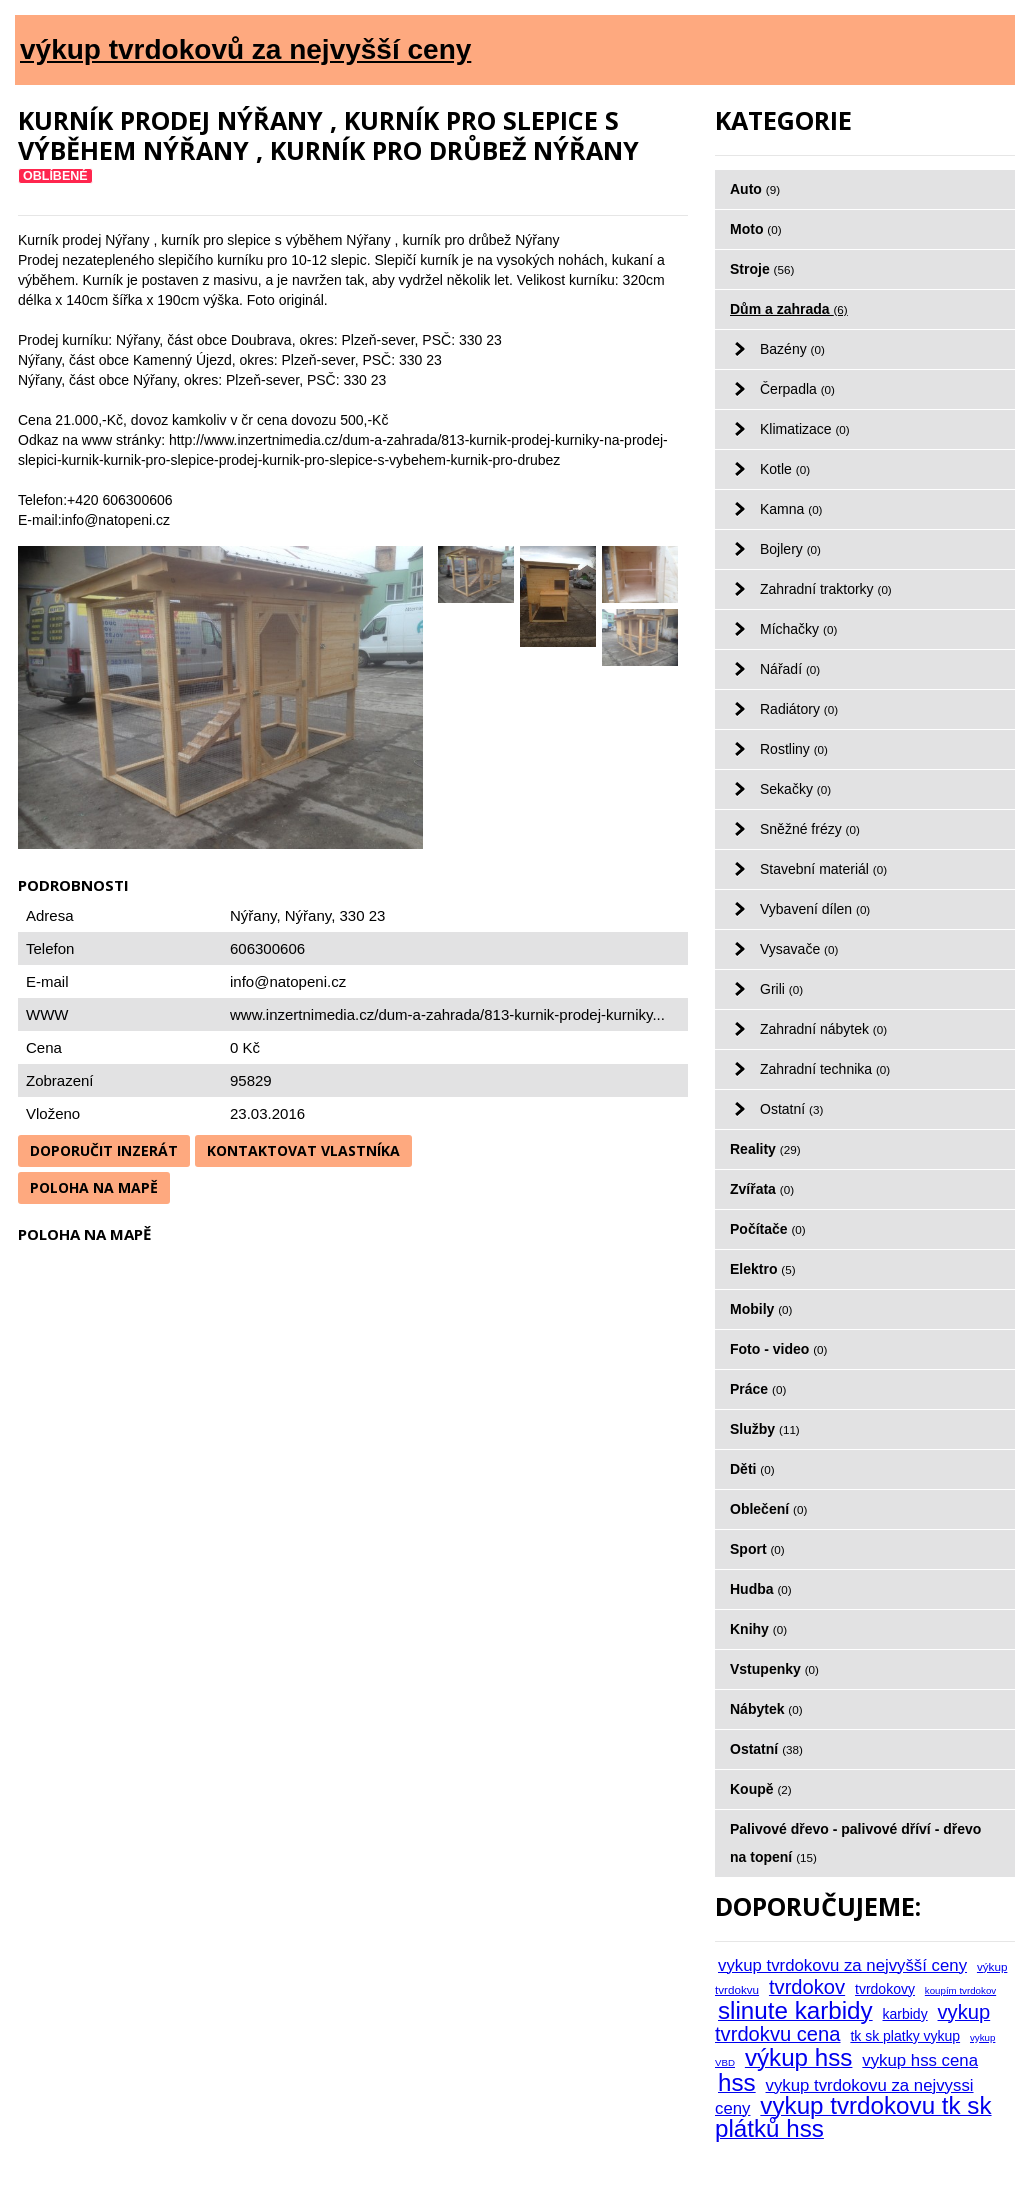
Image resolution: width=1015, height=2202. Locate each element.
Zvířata (762, 1189)
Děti (752, 1469)
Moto (756, 229)
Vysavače (799, 949)
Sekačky (795, 789)
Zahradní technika (825, 1069)
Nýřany (308, 915)
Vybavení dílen (815, 909)
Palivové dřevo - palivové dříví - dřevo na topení (855, 1843)
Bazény (792, 349)
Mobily (761, 1309)
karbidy (905, 2014)
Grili (781, 989)
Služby (765, 1429)
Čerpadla (797, 389)
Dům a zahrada (789, 309)
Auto (755, 189)
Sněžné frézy (810, 829)
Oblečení (768, 1509)
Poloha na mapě (94, 1187)
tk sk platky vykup (905, 2036)
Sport (757, 1549)
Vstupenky (774, 1669)
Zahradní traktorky (826, 589)
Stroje (762, 269)
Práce (758, 1389)
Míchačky (798, 629)
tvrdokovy (885, 1989)
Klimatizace (805, 429)
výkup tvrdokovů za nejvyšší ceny (245, 49)
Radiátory (799, 709)
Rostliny (794, 749)
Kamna (791, 509)
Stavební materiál (823, 869)
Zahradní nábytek (823, 1029)
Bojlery (790, 549)
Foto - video (778, 1349)
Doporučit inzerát (104, 1150)
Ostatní (791, 1109)
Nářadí (790, 669)
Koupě (761, 1789)
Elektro (763, 1269)
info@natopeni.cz (288, 981)
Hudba (761, 1589)
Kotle (785, 469)
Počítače (768, 1229)
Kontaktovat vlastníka (303, 1150)
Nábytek (766, 1709)
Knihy (758, 1629)
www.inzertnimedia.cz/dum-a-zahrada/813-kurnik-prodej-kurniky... (447, 1014)
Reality (765, 1149)
